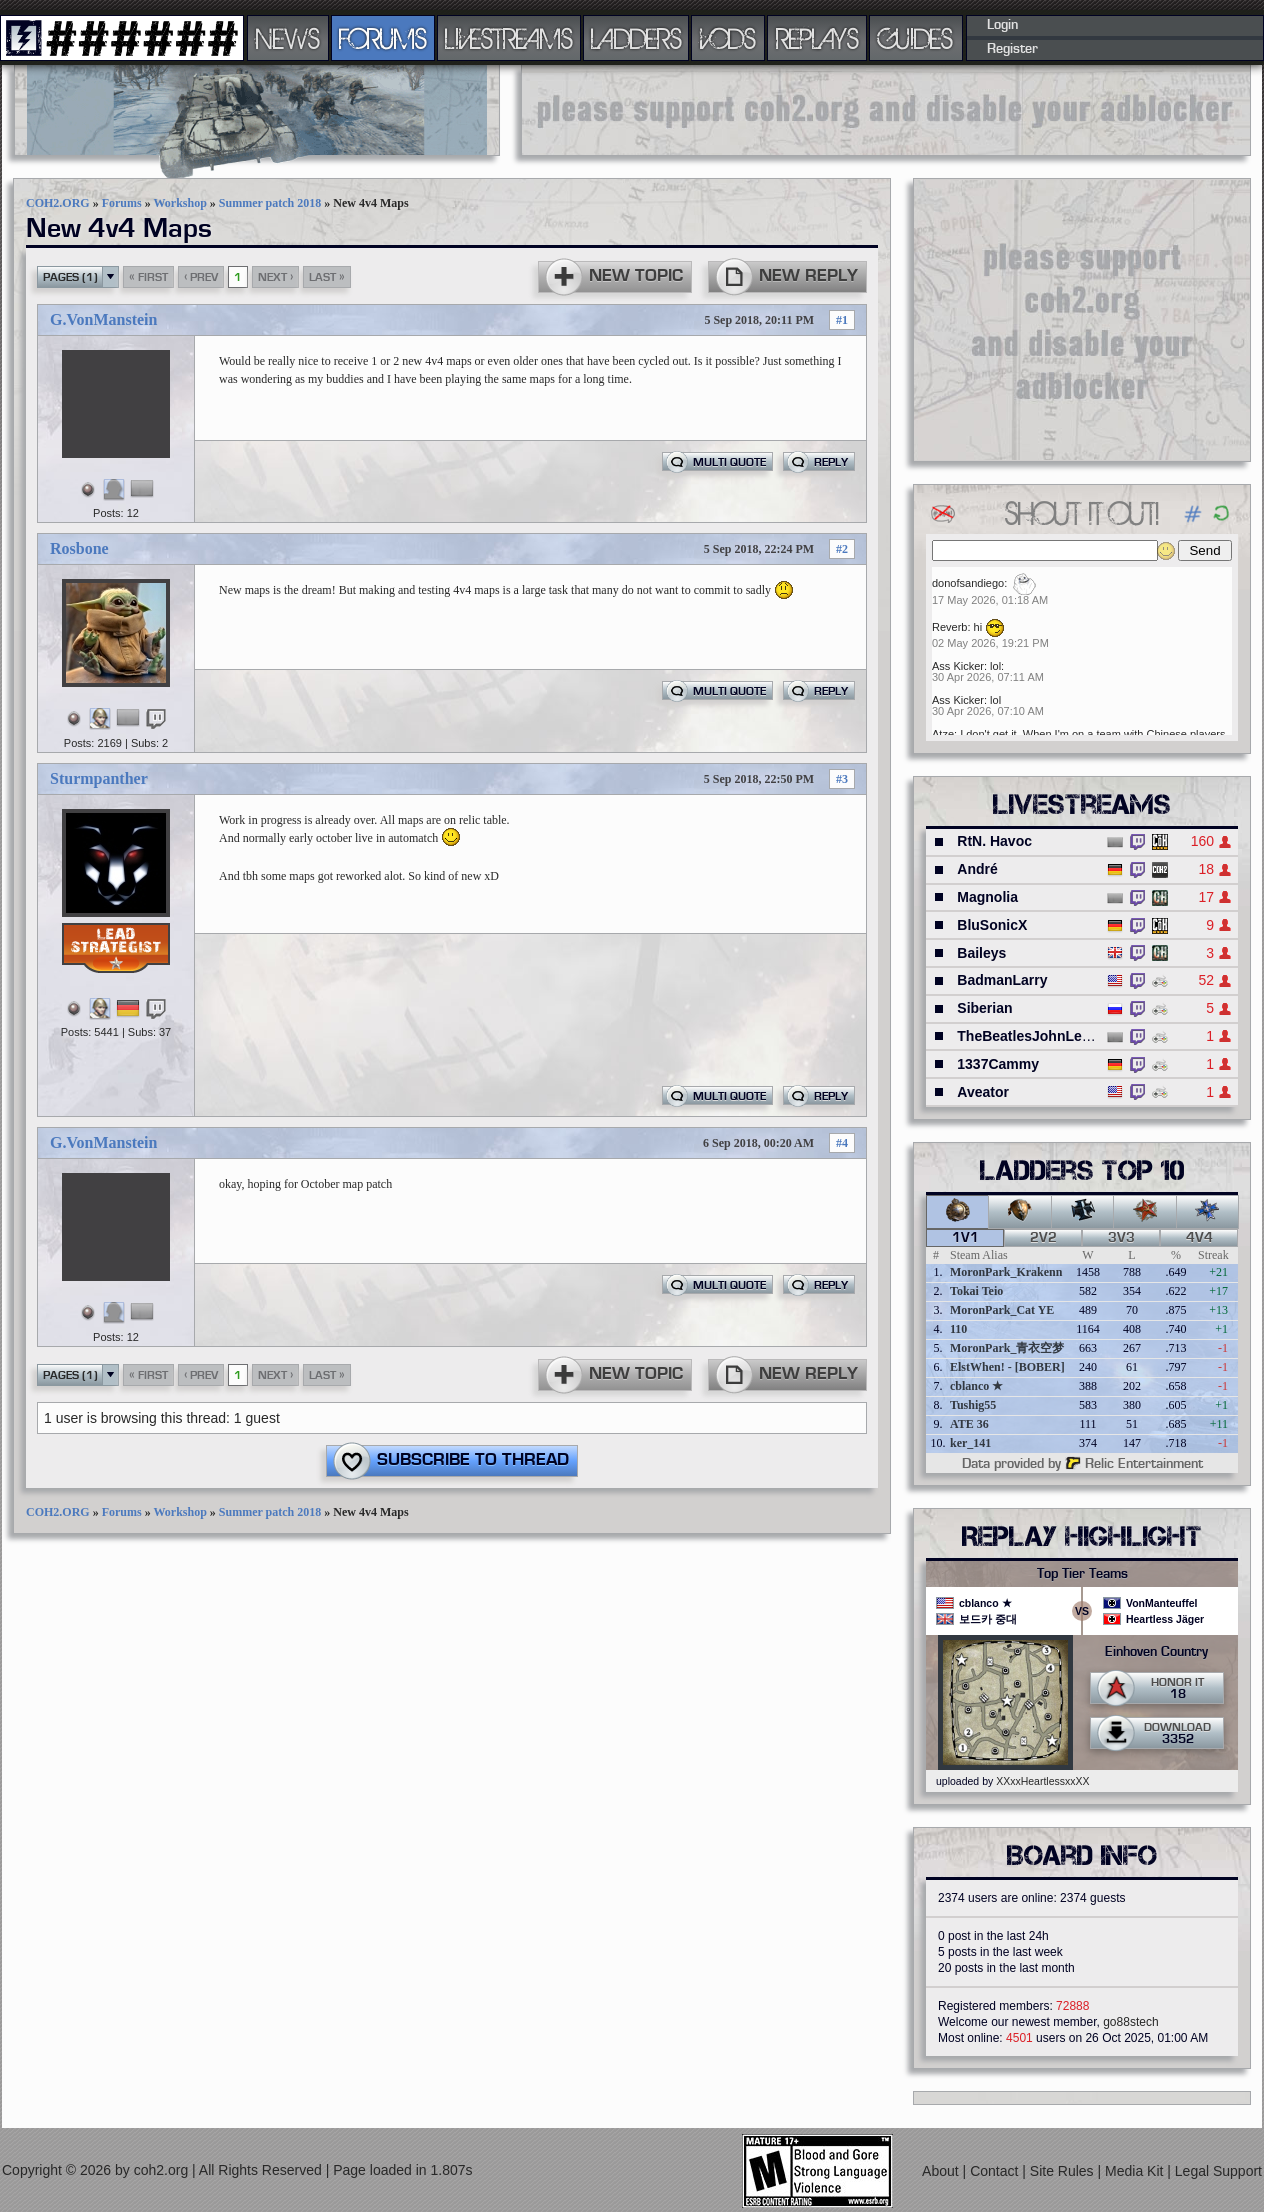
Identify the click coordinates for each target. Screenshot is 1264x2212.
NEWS (288, 38)
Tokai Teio (976, 1291)
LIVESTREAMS (509, 38)
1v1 (965, 1238)
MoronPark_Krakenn (1006, 1272)
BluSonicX (992, 925)
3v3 (1121, 1238)
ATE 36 (969, 1424)
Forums (122, 203)
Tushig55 (973, 1405)
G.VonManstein (103, 319)
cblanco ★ (976, 1386)
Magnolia (987, 897)
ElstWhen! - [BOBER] (1007, 1367)
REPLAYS (817, 38)
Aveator (983, 1092)
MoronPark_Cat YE (1002, 1310)
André (977, 869)
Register (1012, 49)
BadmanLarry (1002, 980)
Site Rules (1064, 2171)
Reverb (949, 627)
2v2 (1043, 1238)
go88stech (1130, 2022)
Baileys (981, 953)
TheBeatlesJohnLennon (1036, 1036)
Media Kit (1136, 2171)
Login (1002, 25)
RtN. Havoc (994, 841)
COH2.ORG (58, 203)
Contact (996, 2171)
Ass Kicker (958, 666)
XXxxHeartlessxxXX (1042, 1781)
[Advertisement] (1082, 319)
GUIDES (916, 38)
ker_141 (970, 1443)
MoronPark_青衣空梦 (1007, 1348)
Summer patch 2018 (270, 203)
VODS (728, 38)
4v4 (1199, 1238)
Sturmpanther (99, 778)
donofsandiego (968, 583)
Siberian (984, 1008)
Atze (943, 734)
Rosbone (79, 548)
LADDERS (636, 38)
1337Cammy (998, 1064)
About (942, 2171)
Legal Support (1218, 2171)
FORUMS (383, 38)
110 (958, 1329)
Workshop (179, 203)
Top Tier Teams (1082, 1574)
